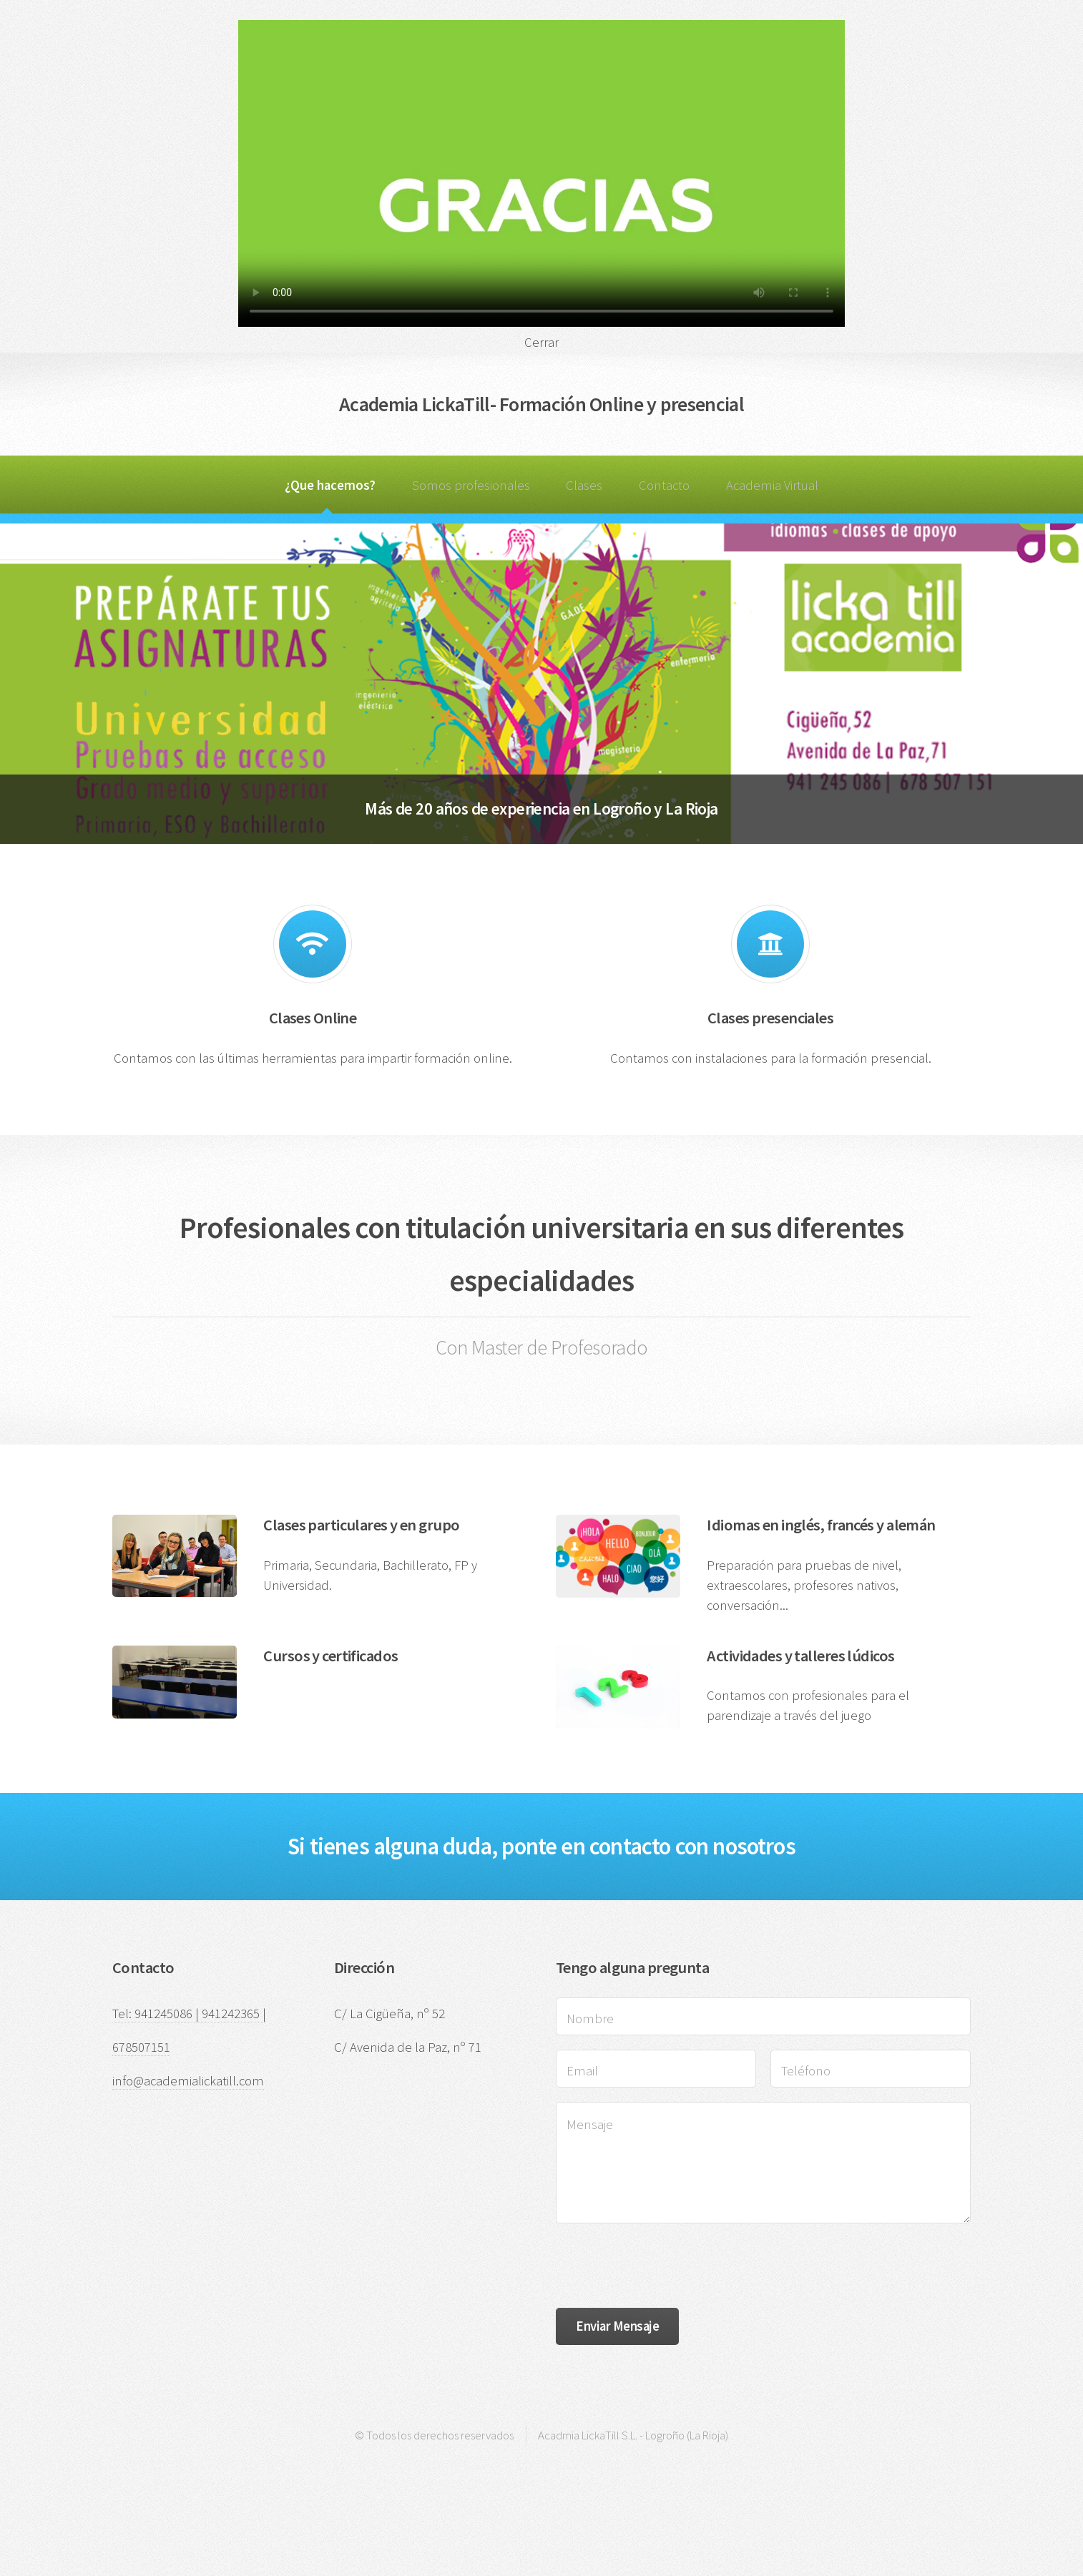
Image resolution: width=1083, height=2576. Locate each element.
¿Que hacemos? (330, 485)
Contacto (664, 485)
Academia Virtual (772, 485)
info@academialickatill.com (188, 2081)
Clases (584, 485)
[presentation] (664, 2266)
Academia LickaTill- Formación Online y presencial (541, 404)
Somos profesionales (471, 485)
